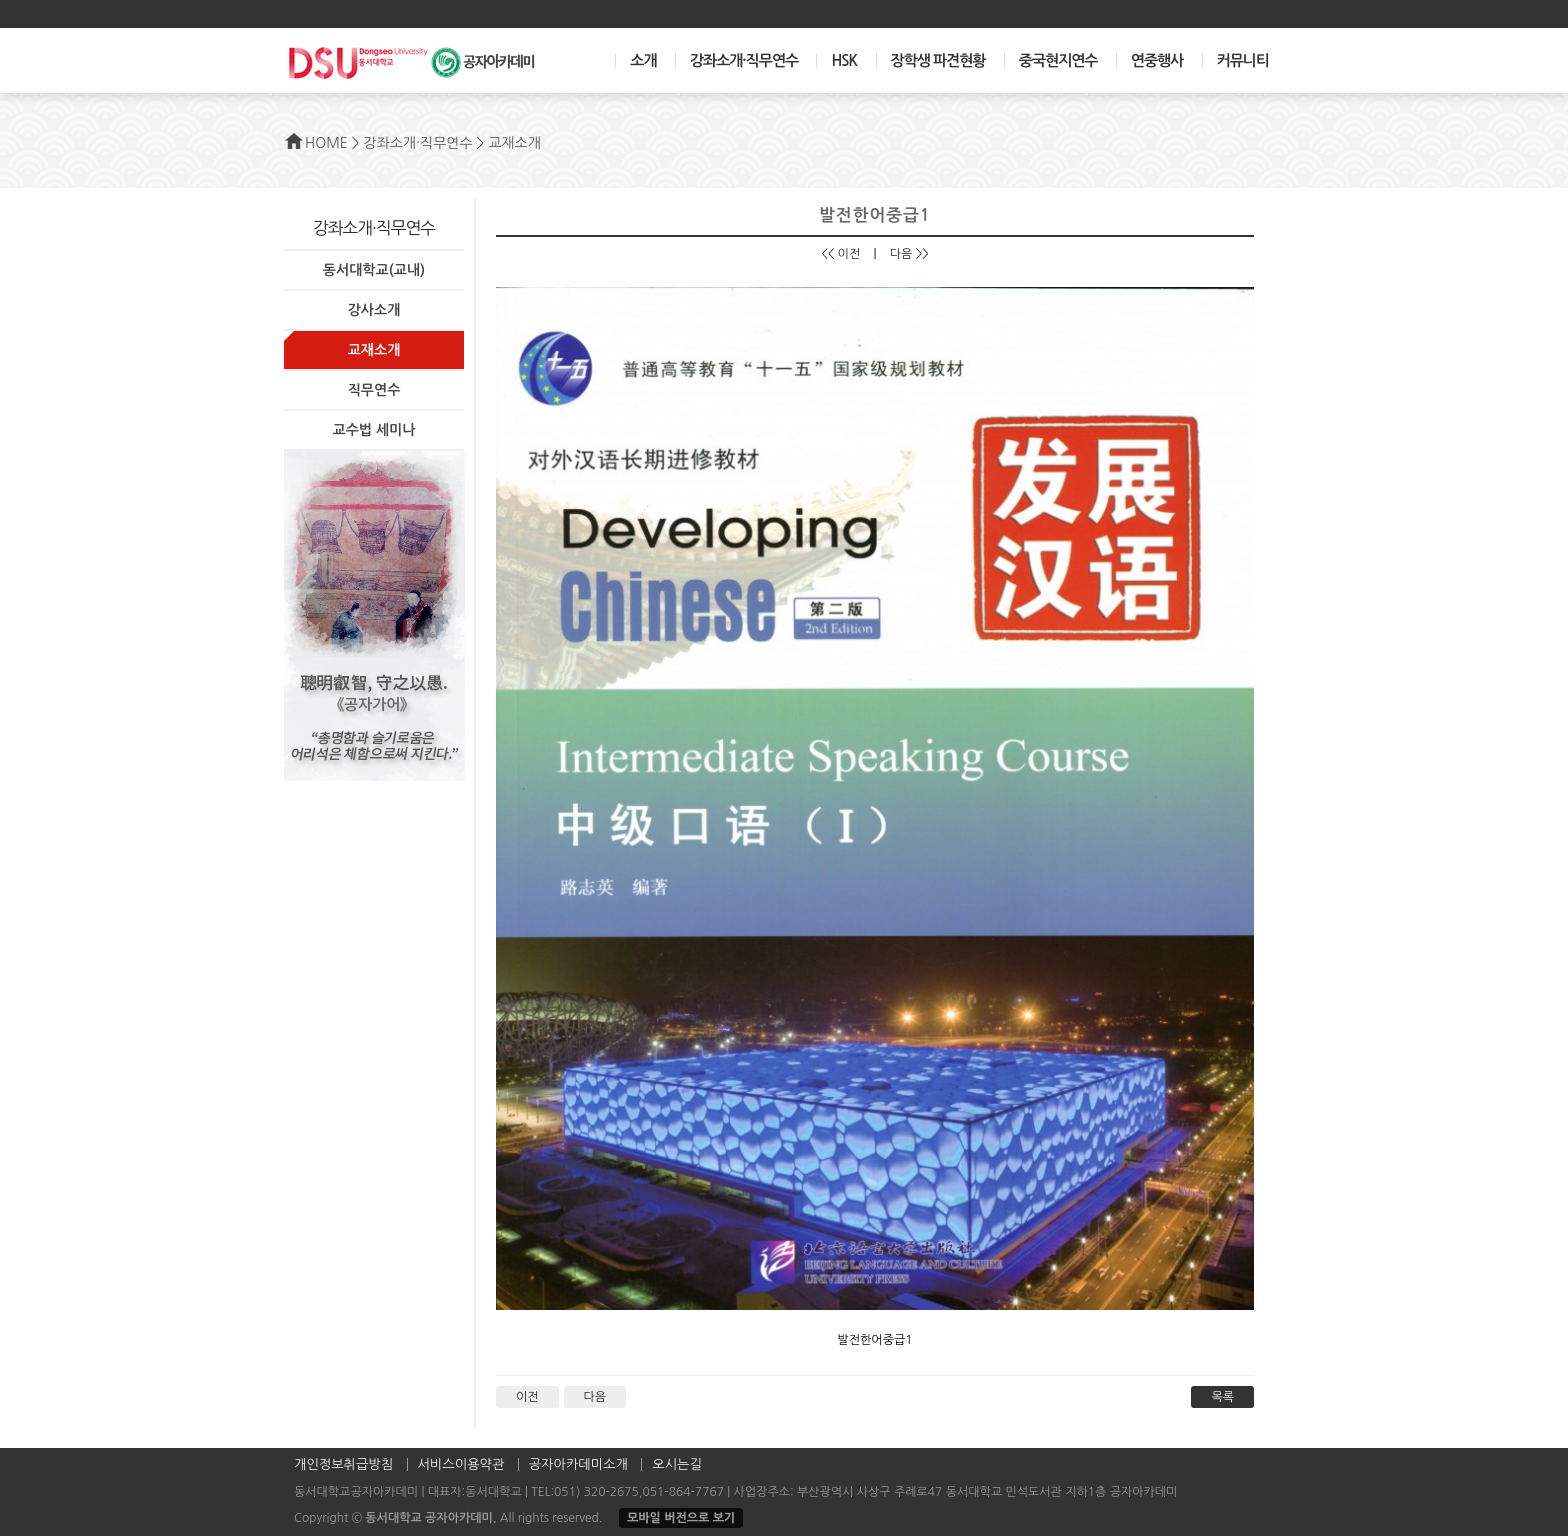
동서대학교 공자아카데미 (428, 1518)
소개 (643, 60)
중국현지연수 (1058, 60)
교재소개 (374, 350)
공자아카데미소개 (578, 1464)
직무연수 (374, 390)
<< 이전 (840, 254)
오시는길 (677, 1464)
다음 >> (909, 254)
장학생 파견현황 (938, 60)
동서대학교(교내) (374, 270)
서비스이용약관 (461, 1464)
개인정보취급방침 (343, 1464)
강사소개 (374, 310)
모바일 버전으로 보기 (681, 1518)
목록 (1222, 1397)
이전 (527, 1397)
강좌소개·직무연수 (744, 60)
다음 (595, 1397)
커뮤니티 (1243, 60)
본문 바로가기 (0, 0)
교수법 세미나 (374, 430)
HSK (844, 60)
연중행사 (1157, 60)
